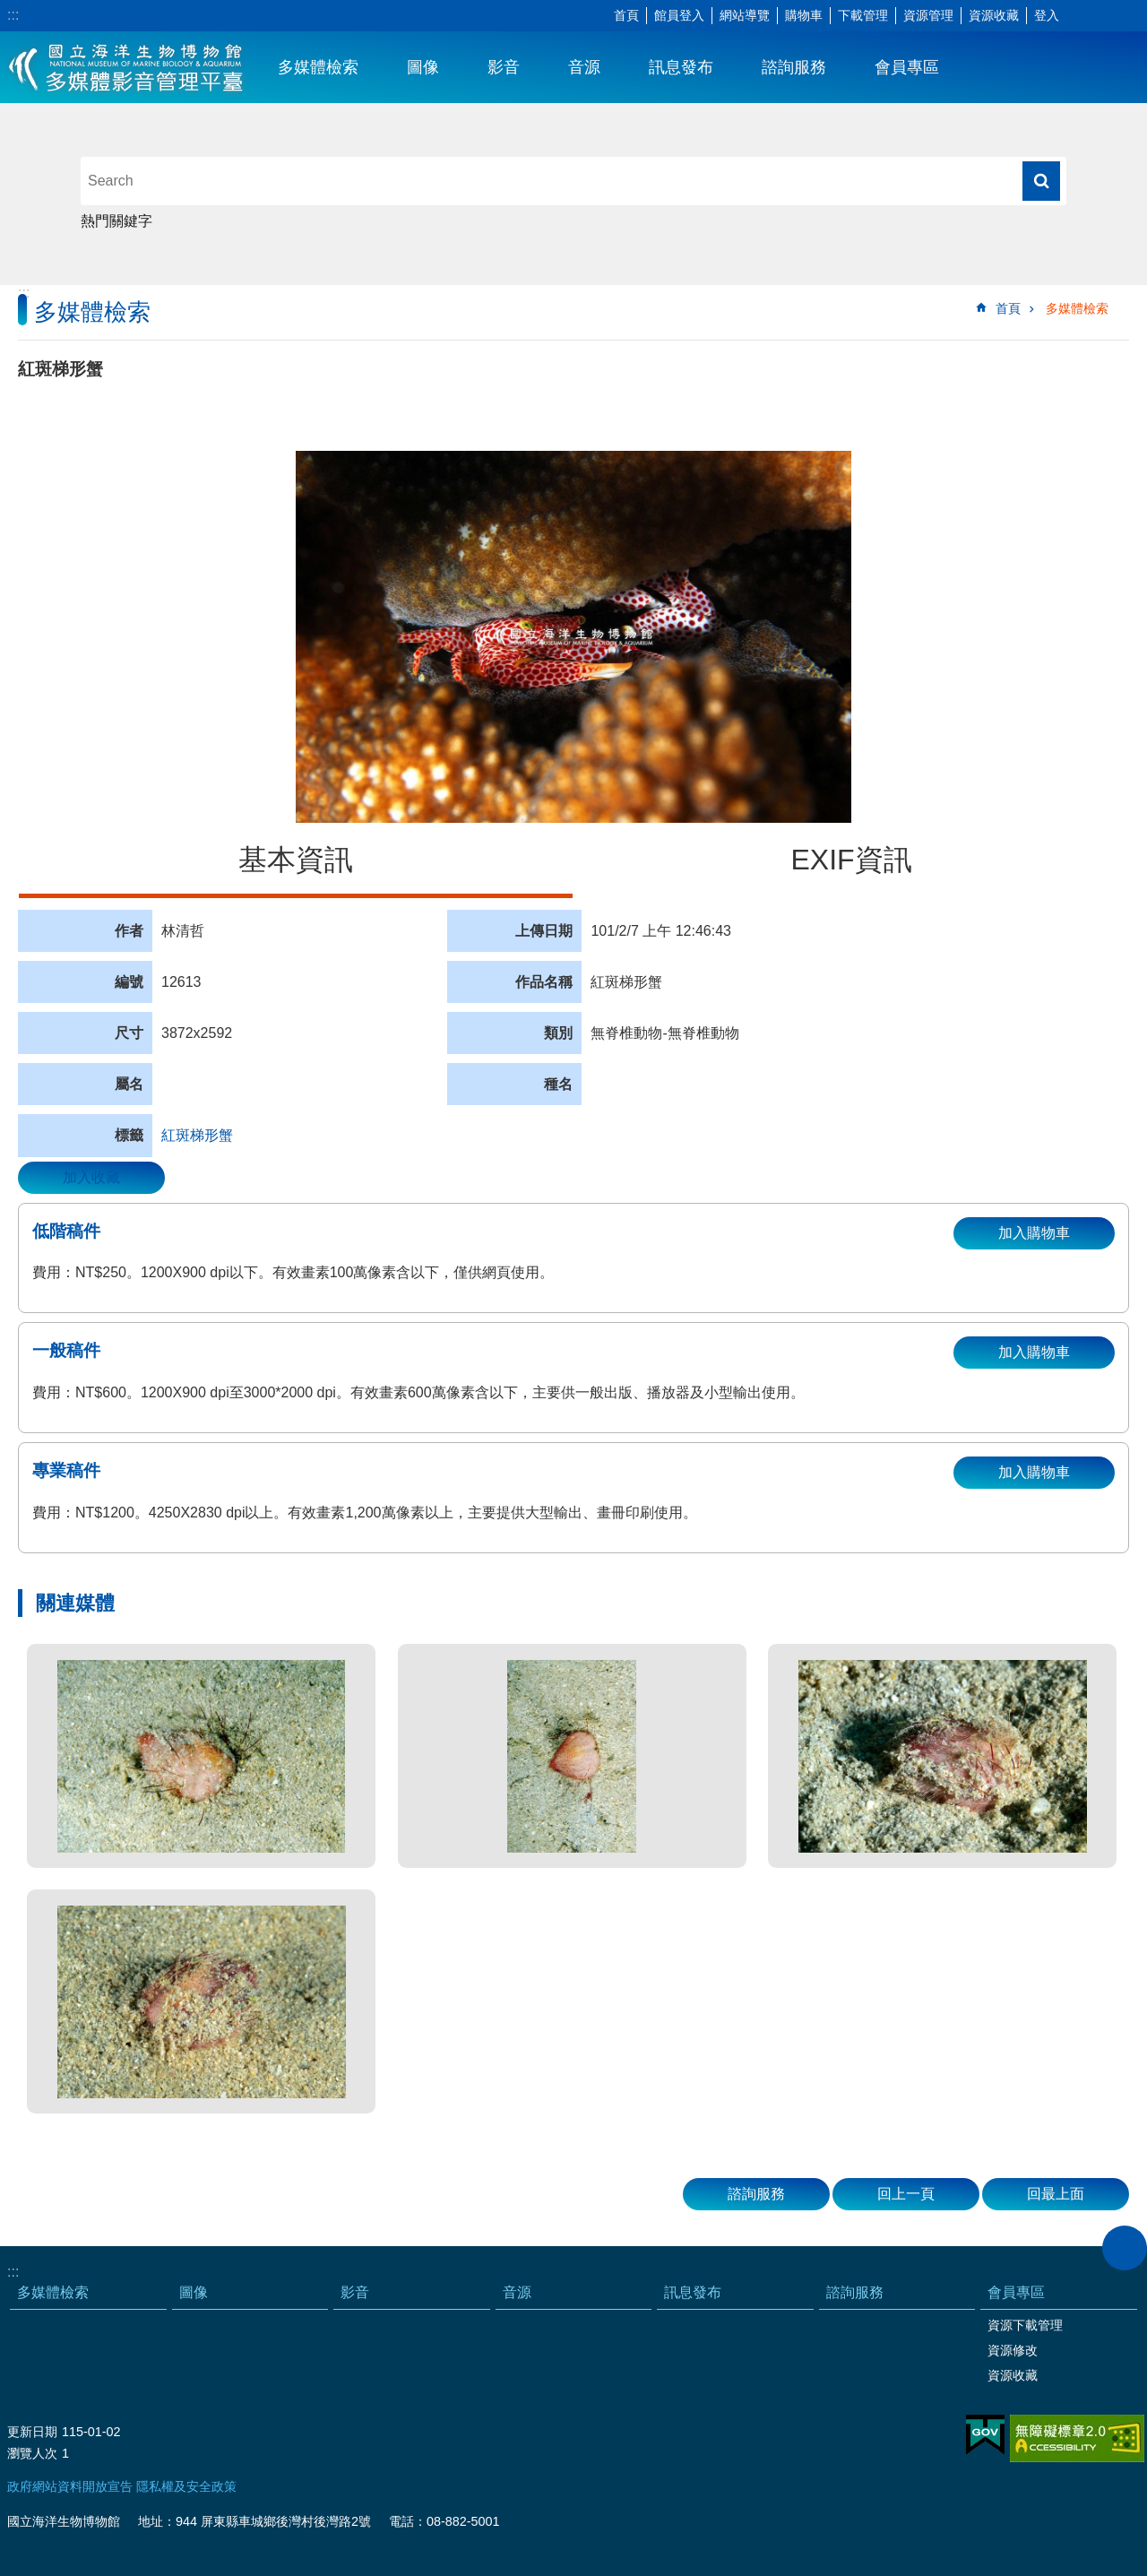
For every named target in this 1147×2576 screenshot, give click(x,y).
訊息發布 (681, 67)
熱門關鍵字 (116, 221)
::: (13, 14)
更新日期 (32, 2432)
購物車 (804, 15)
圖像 (423, 67)
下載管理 (863, 15)
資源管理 (928, 15)
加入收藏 (91, 1177)
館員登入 (679, 15)
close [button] (1124, 2248)
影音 (503, 67)
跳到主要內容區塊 (9, 9)
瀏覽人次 (32, 2453)
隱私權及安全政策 (186, 2486)
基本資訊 (295, 859)
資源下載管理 (1025, 2325)
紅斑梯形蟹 (197, 1135)
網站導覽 (745, 15)
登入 (1046, 15)
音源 (584, 67)
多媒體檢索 (318, 67)
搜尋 (1041, 181)
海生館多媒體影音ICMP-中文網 (127, 67)
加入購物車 (1034, 1232)
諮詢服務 (794, 67)
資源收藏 (994, 15)
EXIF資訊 (850, 859)
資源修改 (1012, 2350)
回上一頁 (906, 2193)
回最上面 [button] (1055, 2193)
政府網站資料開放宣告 (70, 2486)
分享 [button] (1106, 16)
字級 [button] (1079, 16)
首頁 (626, 15)
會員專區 (907, 67)
